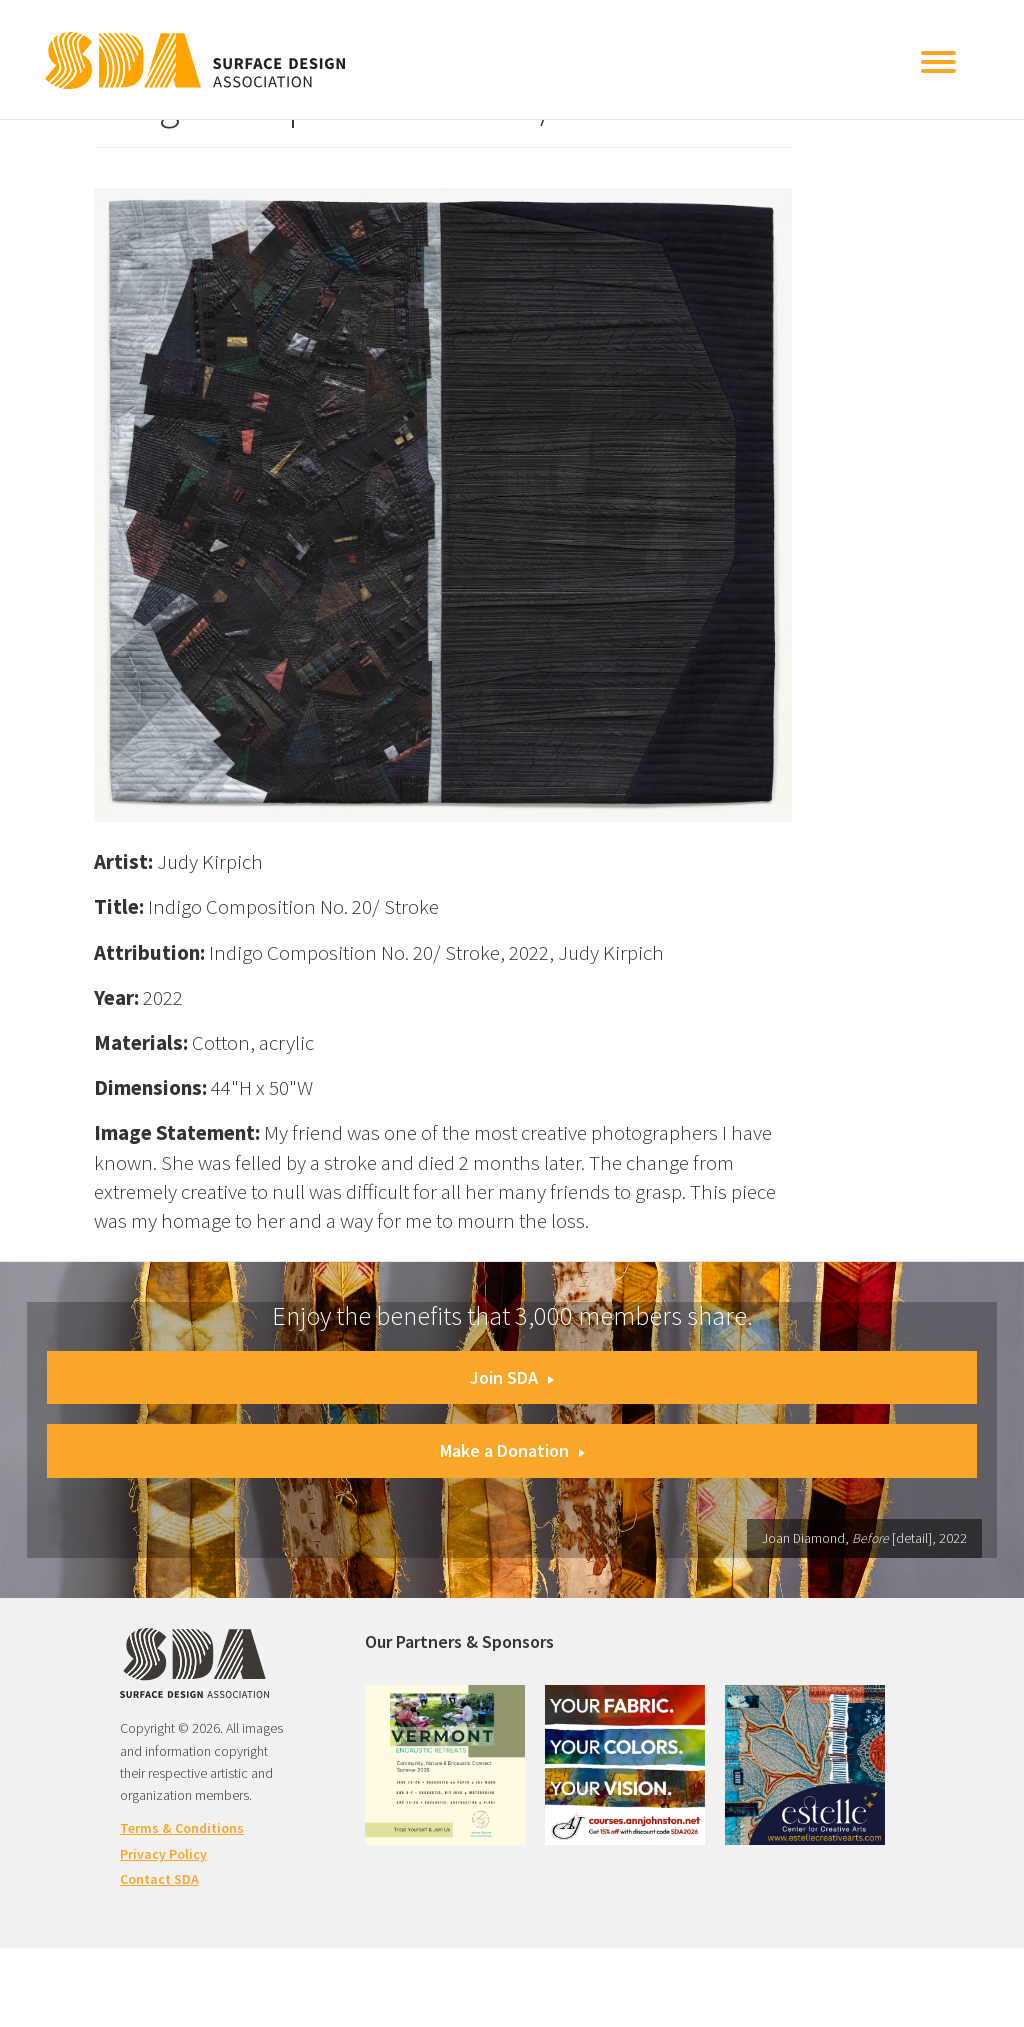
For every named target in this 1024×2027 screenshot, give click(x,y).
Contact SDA (159, 1879)
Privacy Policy (163, 1854)
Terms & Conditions (182, 1828)
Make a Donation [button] (512, 1450)
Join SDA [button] (512, 1377)
